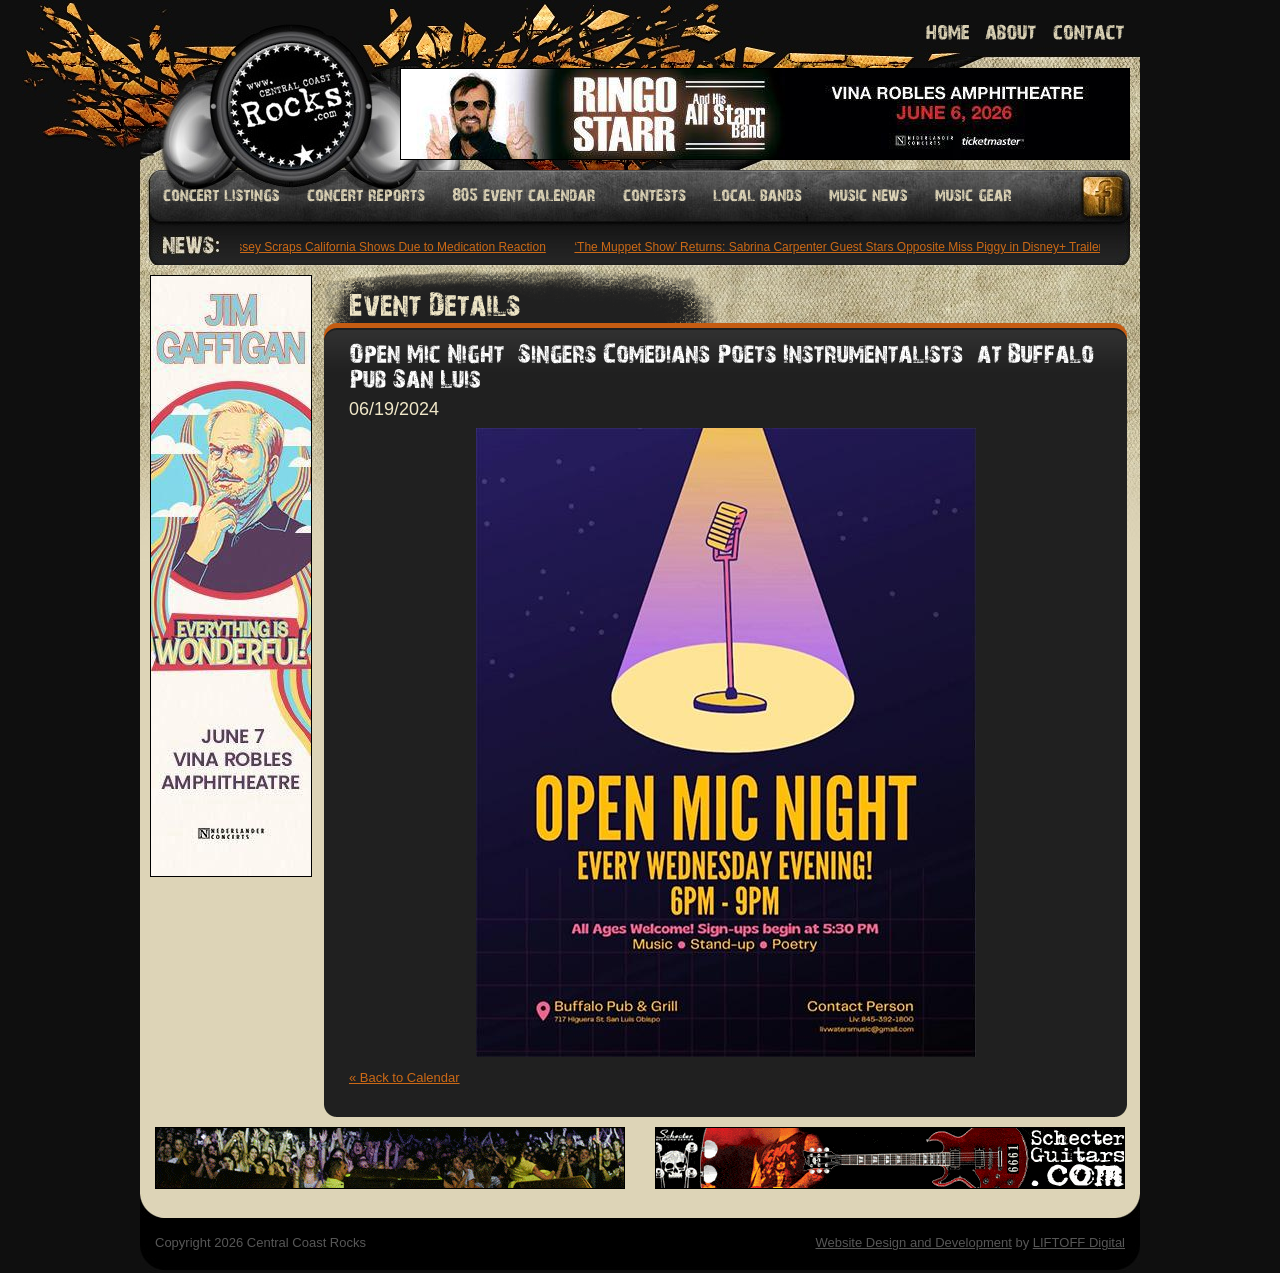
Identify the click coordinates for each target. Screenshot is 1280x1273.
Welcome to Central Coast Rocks (267, 84)
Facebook (1104, 196)
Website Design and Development (913, 1242)
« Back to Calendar (404, 1077)
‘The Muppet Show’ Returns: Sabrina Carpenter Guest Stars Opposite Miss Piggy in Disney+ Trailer (840, 247)
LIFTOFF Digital (1079, 1242)
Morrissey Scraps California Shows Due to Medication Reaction (379, 247)
